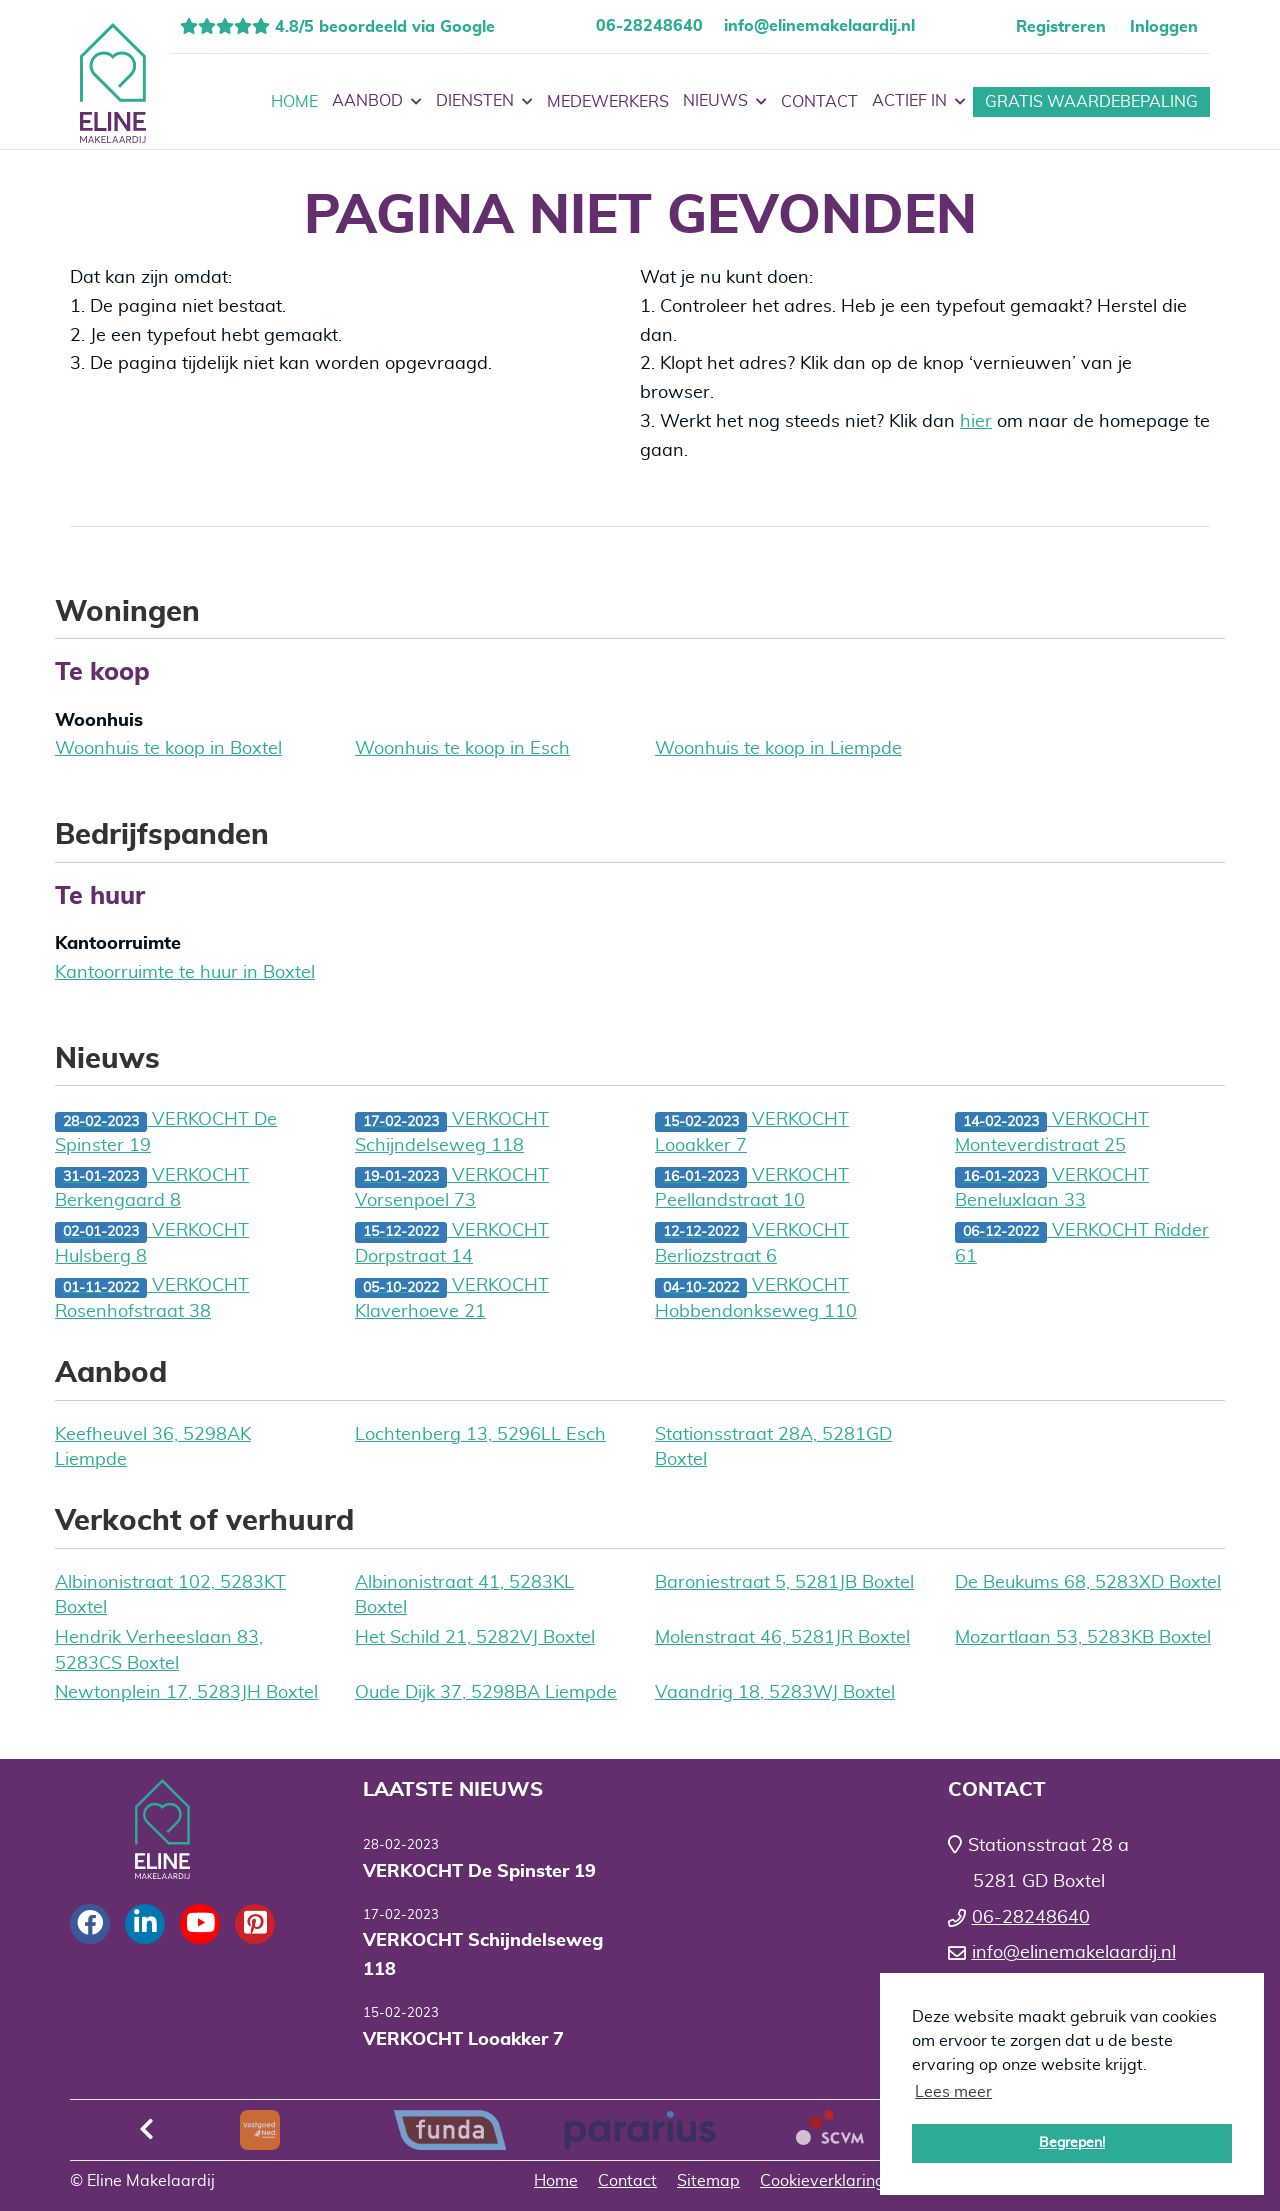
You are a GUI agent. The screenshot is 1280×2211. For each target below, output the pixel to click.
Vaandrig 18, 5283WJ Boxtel (775, 1693)
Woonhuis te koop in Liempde (778, 749)
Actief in (919, 102)
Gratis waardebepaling (1091, 102)
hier (976, 422)
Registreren (1061, 27)
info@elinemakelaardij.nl (819, 26)
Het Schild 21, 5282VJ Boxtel (475, 1638)
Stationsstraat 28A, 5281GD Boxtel (773, 1448)
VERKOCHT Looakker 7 (752, 1133)
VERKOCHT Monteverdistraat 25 (1052, 1133)
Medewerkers (608, 102)
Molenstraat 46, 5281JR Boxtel (782, 1638)
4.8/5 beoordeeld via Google (382, 27)
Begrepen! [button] (1072, 2142)
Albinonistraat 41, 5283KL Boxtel (464, 1596)
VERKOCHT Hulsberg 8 (152, 1244)
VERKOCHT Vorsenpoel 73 (452, 1189)
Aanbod (377, 102)
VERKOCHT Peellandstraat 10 (752, 1189)
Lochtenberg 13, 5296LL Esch (480, 1435)
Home (294, 102)
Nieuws (725, 102)
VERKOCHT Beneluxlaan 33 (1052, 1189)
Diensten (484, 102)
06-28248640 (649, 26)
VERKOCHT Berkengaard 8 (152, 1189)
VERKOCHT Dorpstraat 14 (452, 1244)
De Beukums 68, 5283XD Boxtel (1088, 1583)
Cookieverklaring (822, 2181)
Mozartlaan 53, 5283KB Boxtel (1083, 1638)
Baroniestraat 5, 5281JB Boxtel (784, 1583)
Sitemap (708, 2181)
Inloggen (1164, 27)
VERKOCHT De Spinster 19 (166, 1133)
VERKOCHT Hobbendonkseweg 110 (756, 1299)
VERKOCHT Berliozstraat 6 (752, 1244)
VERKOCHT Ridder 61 (1082, 1244)
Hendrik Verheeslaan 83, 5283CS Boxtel (159, 1651)
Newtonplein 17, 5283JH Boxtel (186, 1693)
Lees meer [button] (953, 2092)
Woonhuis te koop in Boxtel (168, 749)
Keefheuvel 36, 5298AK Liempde (153, 1448)
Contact (819, 102)
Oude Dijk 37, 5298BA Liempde (486, 1693)
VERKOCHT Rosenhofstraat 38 (152, 1299)
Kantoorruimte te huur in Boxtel (185, 973)
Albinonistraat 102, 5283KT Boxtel (170, 1596)
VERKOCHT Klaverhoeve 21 (452, 1299)
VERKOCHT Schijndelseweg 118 (452, 1133)
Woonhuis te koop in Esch (462, 749)
